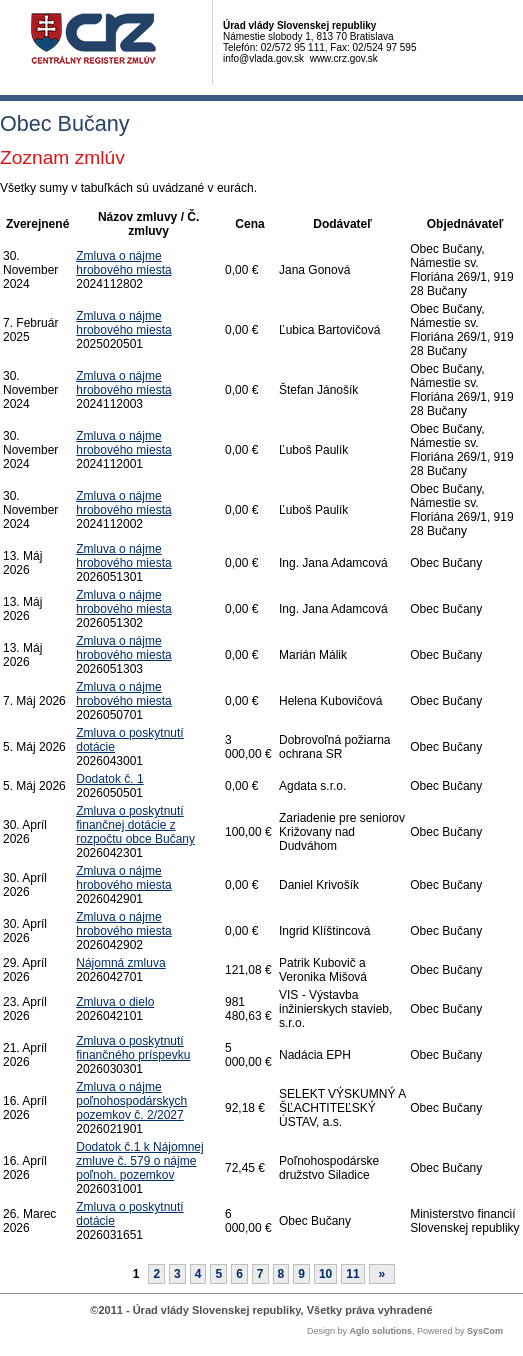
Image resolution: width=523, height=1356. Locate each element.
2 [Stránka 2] (156, 1274)
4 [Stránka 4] (198, 1274)
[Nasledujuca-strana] (382, 1274)
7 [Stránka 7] (260, 1274)
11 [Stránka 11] (352, 1274)
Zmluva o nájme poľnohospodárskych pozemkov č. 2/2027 (131, 1101)
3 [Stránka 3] (177, 1274)
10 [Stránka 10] (325, 1274)
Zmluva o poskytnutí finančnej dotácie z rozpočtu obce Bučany (135, 825)
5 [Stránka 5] (218, 1274)
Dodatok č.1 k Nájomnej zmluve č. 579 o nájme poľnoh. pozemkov (139, 1161)
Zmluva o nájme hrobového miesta (123, 263)
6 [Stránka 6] (239, 1274)
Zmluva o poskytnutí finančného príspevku (133, 1048)
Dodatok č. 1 (109, 779)
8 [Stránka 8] (281, 1274)
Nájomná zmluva (120, 963)
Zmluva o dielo (115, 1002)
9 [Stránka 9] (301, 1274)
